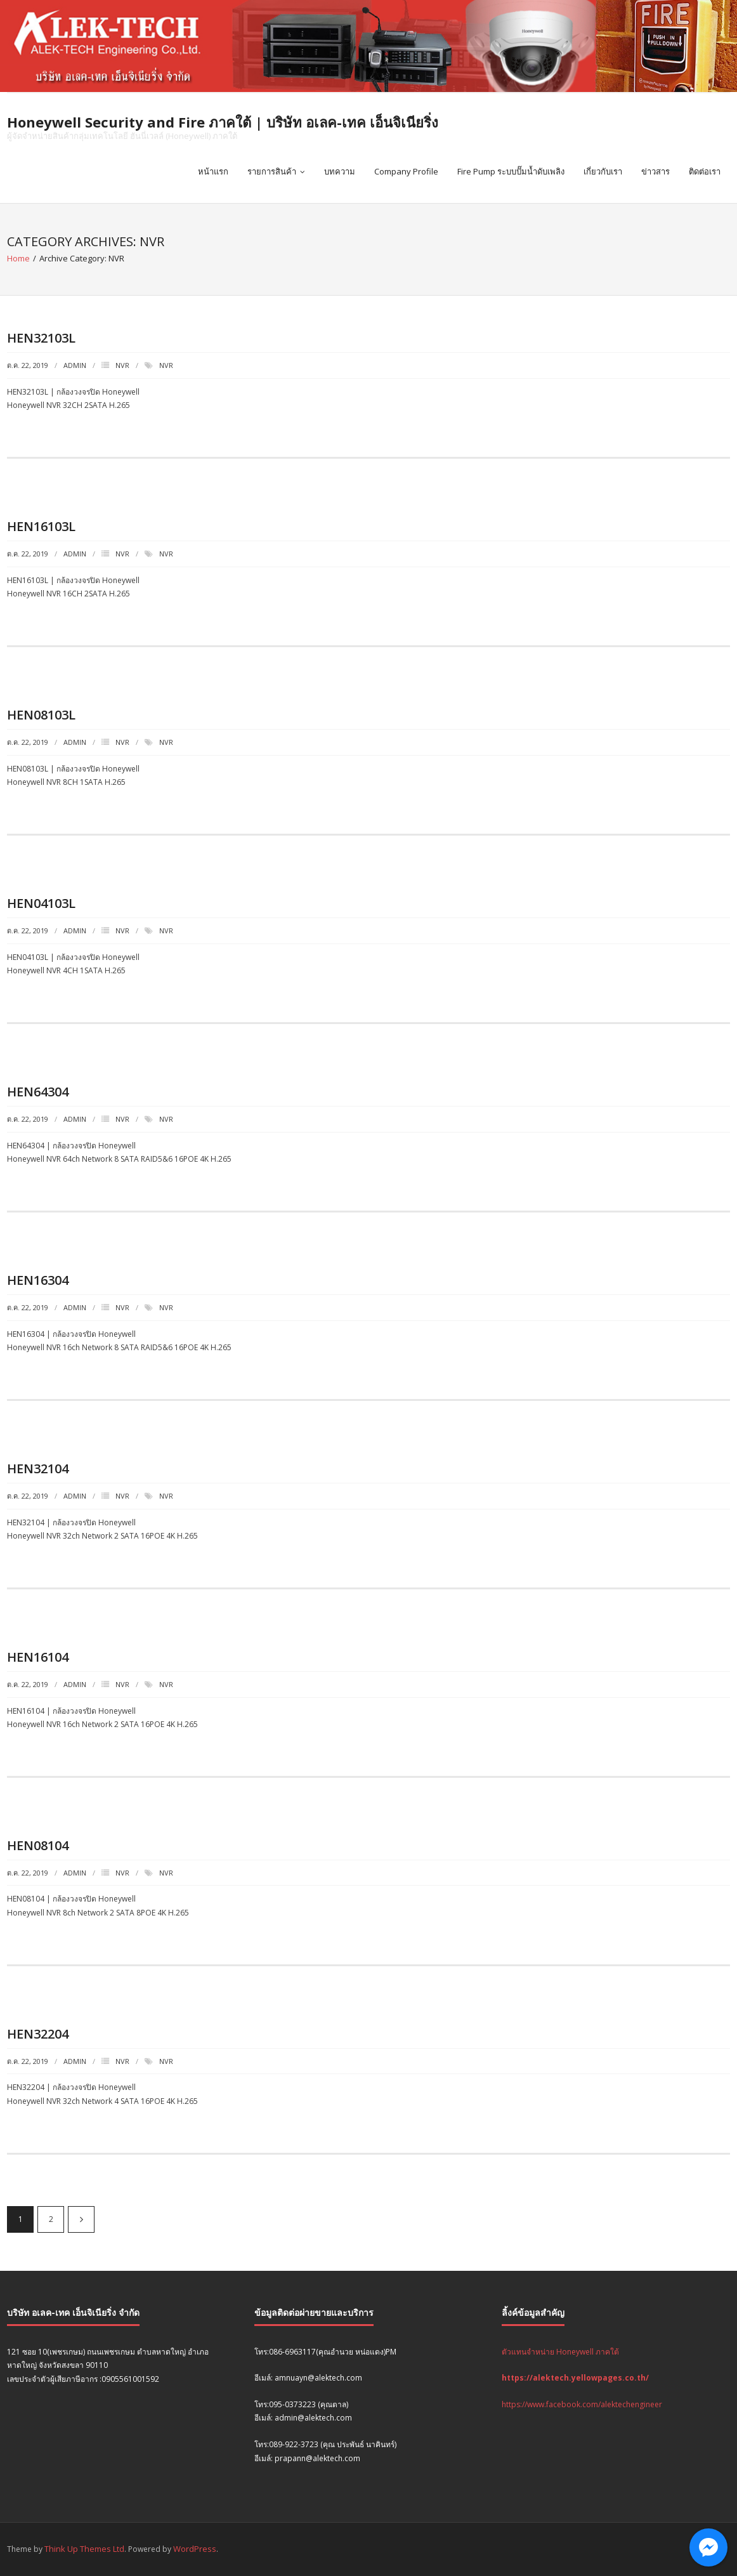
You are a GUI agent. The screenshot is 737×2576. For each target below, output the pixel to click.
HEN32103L (41, 337)
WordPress (194, 2548)
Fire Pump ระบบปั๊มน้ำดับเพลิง (510, 171)
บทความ (339, 171)
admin (74, 365)
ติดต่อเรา (705, 171)
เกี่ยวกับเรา (603, 171)
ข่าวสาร (655, 171)
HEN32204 (37, 2033)
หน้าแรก (213, 171)
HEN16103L (41, 526)
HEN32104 (37, 1468)
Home (18, 258)
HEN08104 (37, 1845)
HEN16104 (37, 1657)
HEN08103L (41, 714)
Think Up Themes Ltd (84, 2548)
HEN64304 (37, 1091)
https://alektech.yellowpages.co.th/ (575, 2377)
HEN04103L (41, 903)
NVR (122, 365)
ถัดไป (81, 2219)
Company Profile (406, 171)
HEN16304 (37, 1280)
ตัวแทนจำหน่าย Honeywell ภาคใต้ (560, 2351)
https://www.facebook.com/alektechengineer (582, 2404)
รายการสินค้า (271, 171)
